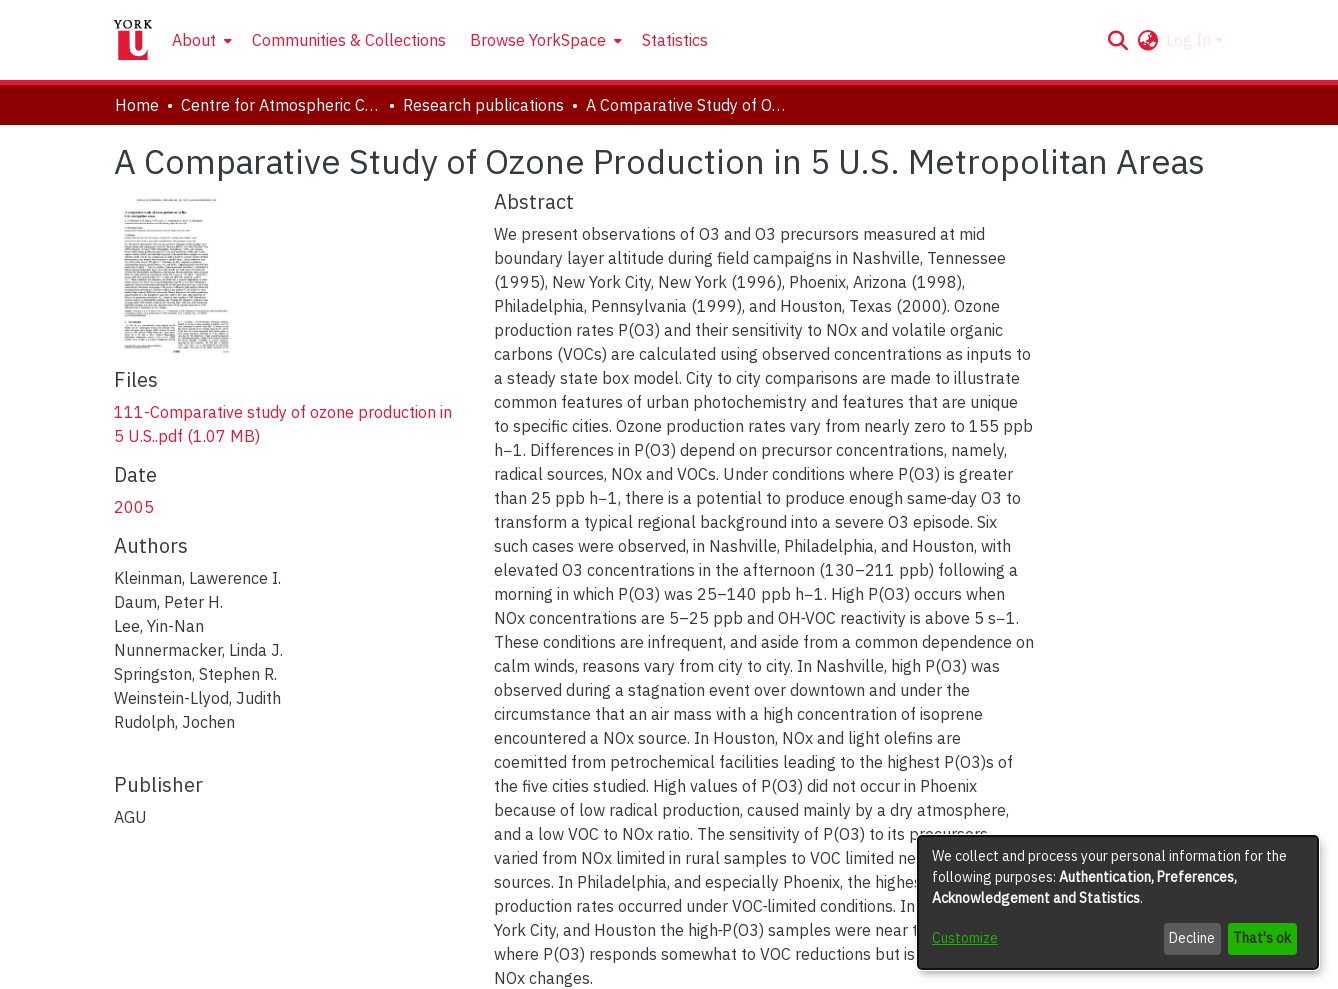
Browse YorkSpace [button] (538, 40)
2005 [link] (134, 507)
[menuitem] (200, 40)
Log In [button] (1190, 40)
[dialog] (1118, 902)
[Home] (133, 40)
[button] (1117, 40)
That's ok (1262, 938)
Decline (1192, 938)
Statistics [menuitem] (675, 40)
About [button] (194, 40)
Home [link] (137, 105)
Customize (965, 938)
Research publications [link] (483, 105)
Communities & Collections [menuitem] (349, 40)
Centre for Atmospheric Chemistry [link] (281, 105)
